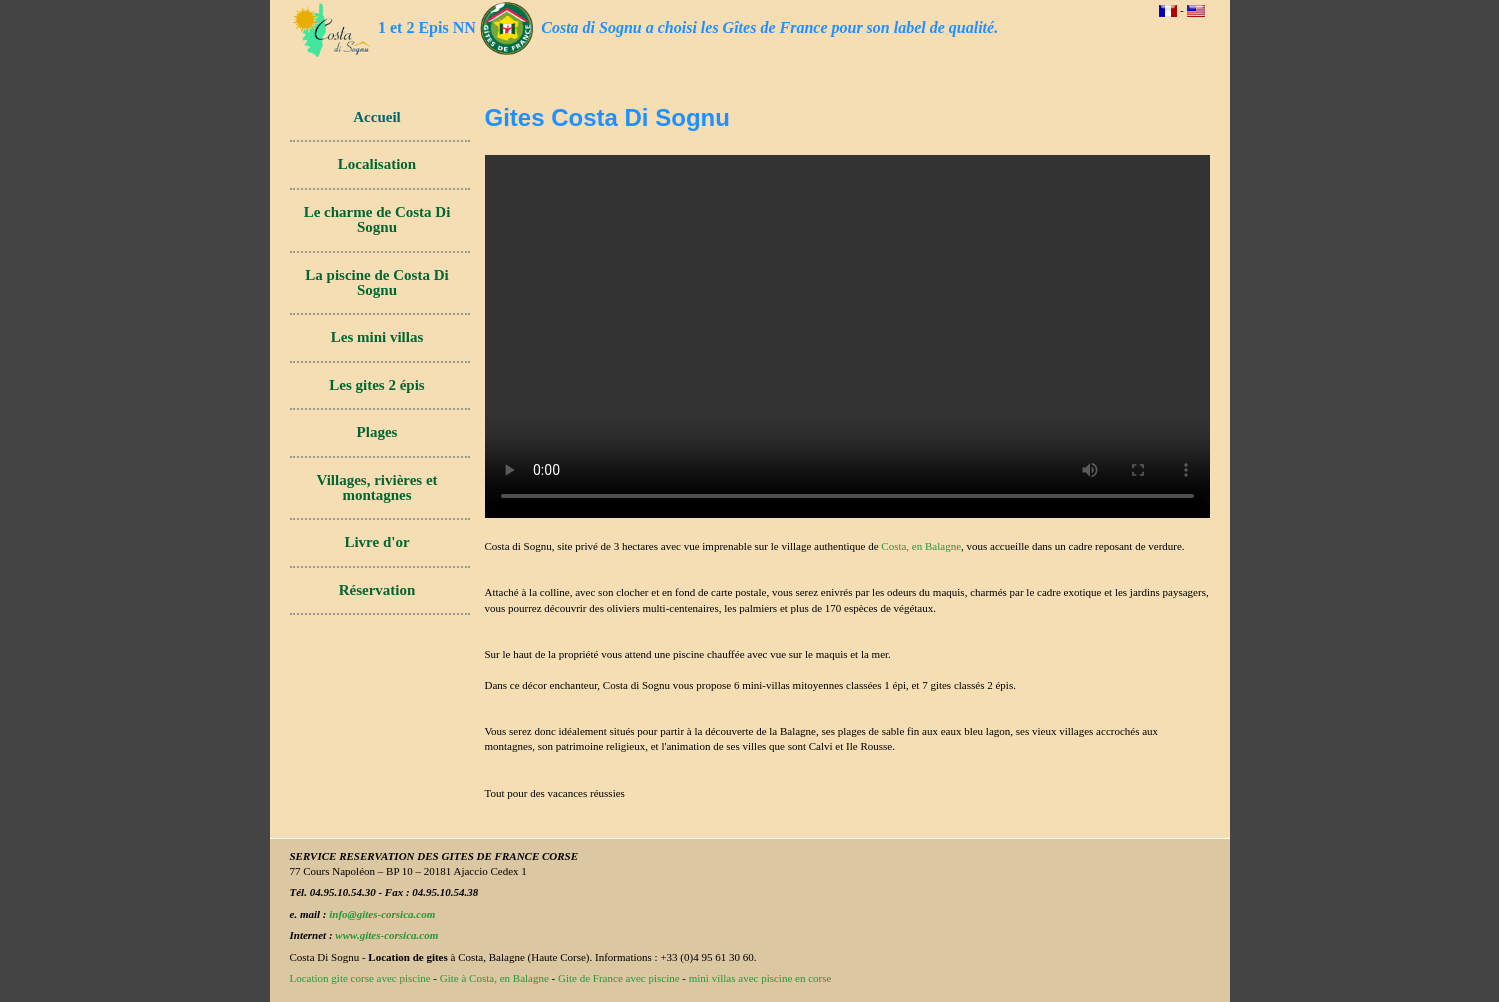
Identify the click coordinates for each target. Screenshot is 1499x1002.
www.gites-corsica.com (386, 935)
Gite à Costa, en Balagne (494, 978)
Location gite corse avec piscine (360, 978)
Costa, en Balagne (921, 546)
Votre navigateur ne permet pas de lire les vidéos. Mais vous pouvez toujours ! (847, 336)
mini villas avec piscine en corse (760, 978)
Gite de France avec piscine (619, 978)
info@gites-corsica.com (382, 914)
